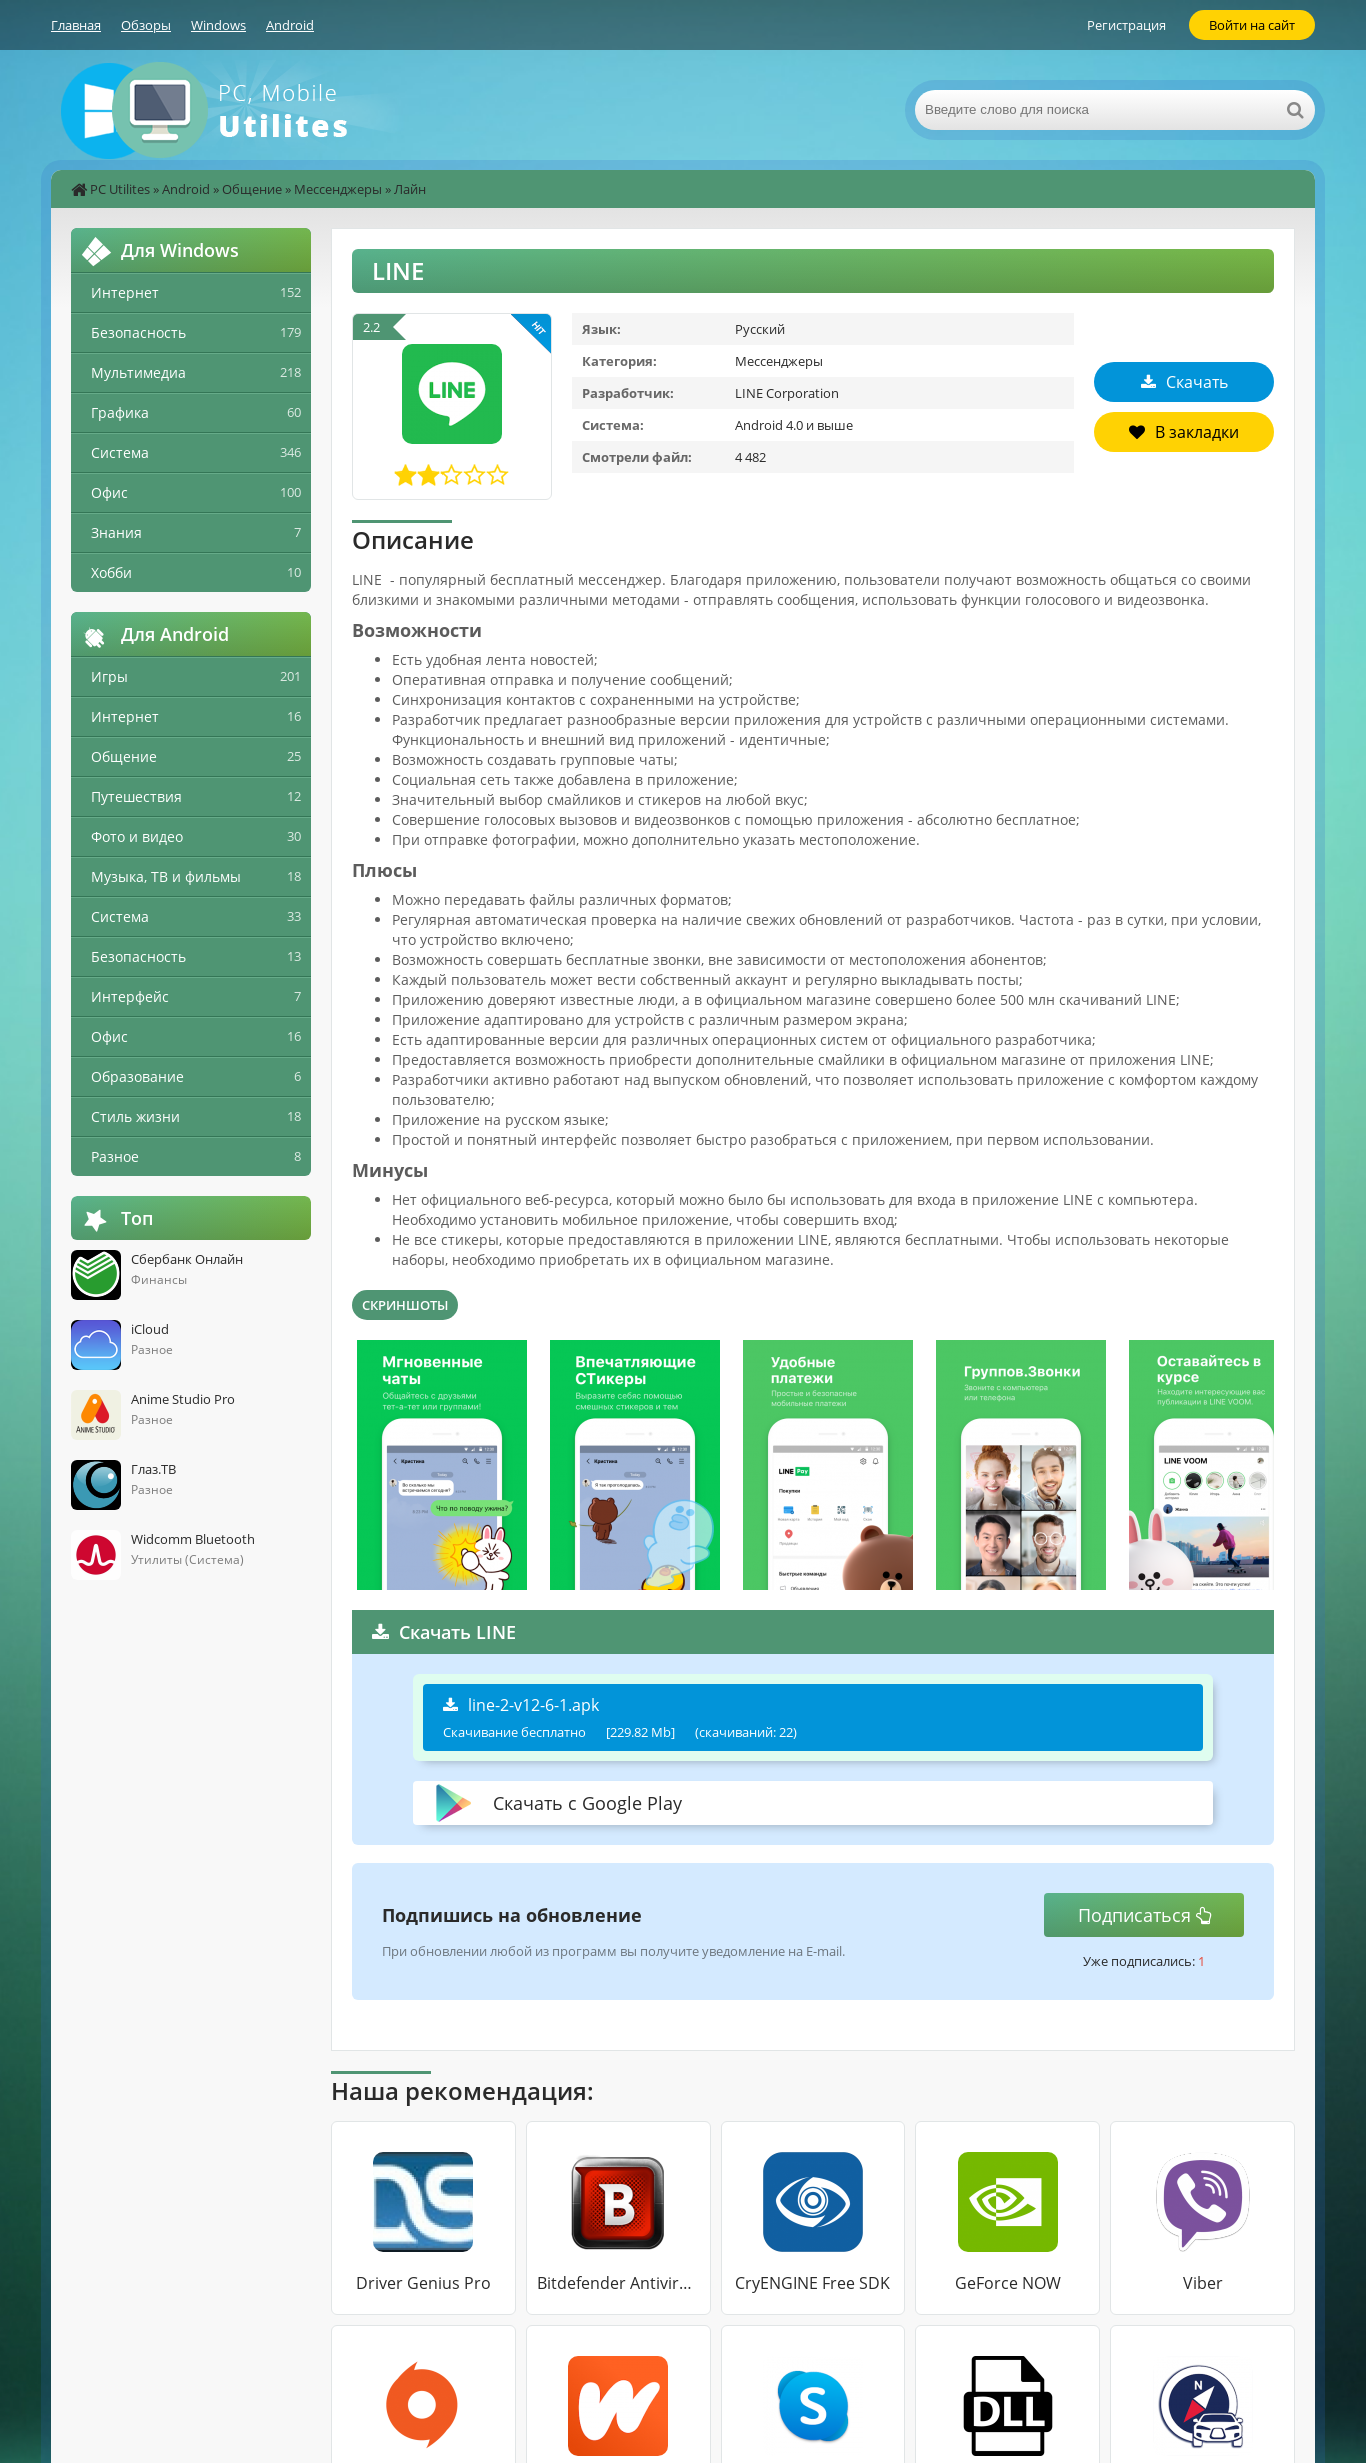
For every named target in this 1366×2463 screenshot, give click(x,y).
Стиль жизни (135, 1116)
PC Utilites (120, 189)
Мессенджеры (338, 189)
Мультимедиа (138, 372)
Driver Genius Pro (423, 2283)
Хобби (111, 572)
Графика (120, 412)
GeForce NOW (1008, 2283)
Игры (109, 676)
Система (120, 452)
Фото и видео (137, 836)
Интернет (125, 292)
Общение (252, 189)
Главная (76, 25)
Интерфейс (130, 996)
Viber (1203, 2283)
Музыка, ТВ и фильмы (166, 876)
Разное (115, 1156)
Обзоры (146, 25)
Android (290, 25)
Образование (137, 1076)
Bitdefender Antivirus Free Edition (618, 2283)
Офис (109, 492)
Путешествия (136, 796)
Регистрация (1126, 25)
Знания (116, 532)
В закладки (1184, 432)
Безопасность (138, 332)
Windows (218, 25)
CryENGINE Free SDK (812, 2283)
